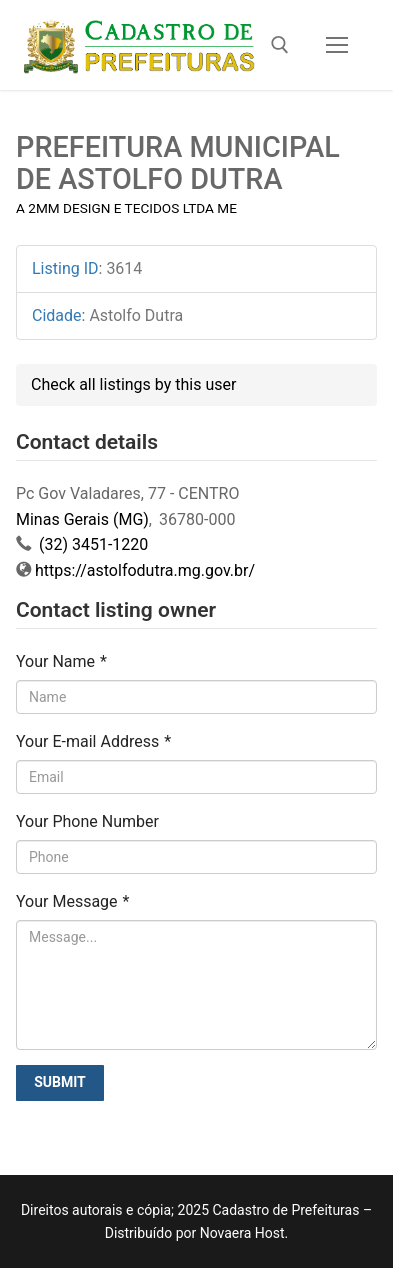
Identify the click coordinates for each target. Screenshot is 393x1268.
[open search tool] (280, 45)
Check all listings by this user (133, 384)
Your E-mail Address (93, 741)
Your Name (61, 661)
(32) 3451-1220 (91, 544)
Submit (60, 1082)
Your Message (72, 901)
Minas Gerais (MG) (82, 519)
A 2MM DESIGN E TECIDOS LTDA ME (126, 208)
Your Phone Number (87, 821)
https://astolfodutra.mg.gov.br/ (145, 570)
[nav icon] (337, 45)
